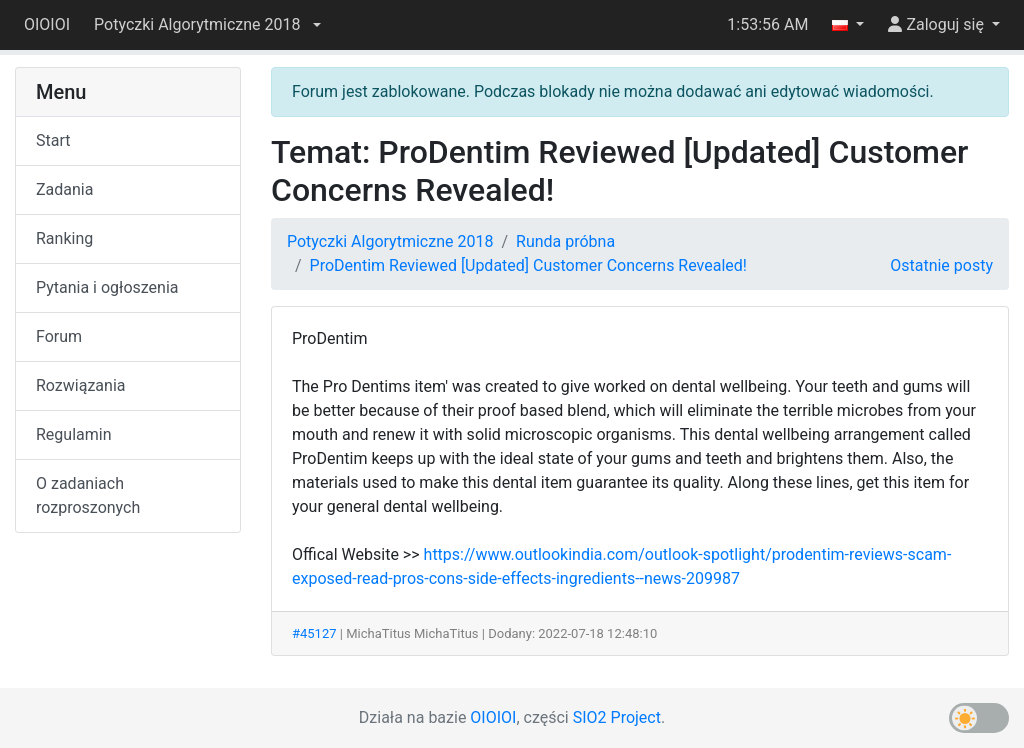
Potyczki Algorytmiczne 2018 (390, 241)
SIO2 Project (617, 717)
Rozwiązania (80, 385)
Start (53, 140)
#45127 (314, 633)
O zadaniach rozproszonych (88, 495)
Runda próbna (565, 241)
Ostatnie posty (941, 265)
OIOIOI (47, 24)
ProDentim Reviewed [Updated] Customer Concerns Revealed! (528, 265)
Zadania (64, 189)
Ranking (64, 238)
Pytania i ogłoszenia (107, 287)
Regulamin (74, 434)
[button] (207, 25)
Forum (59, 336)
